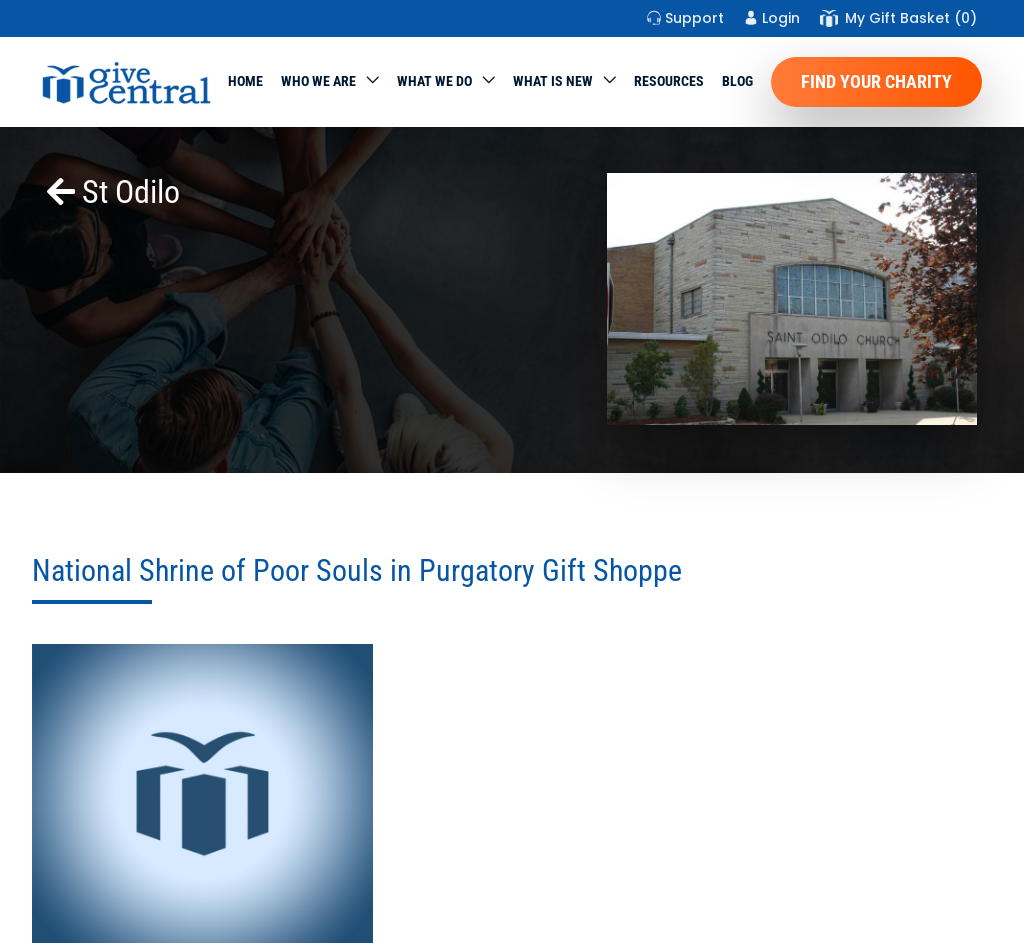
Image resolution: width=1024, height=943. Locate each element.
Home (245, 81)
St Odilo (113, 192)
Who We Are (318, 81)
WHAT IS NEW (553, 81)
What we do (434, 81)
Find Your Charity (876, 81)
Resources (669, 81)
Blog (737, 81)
